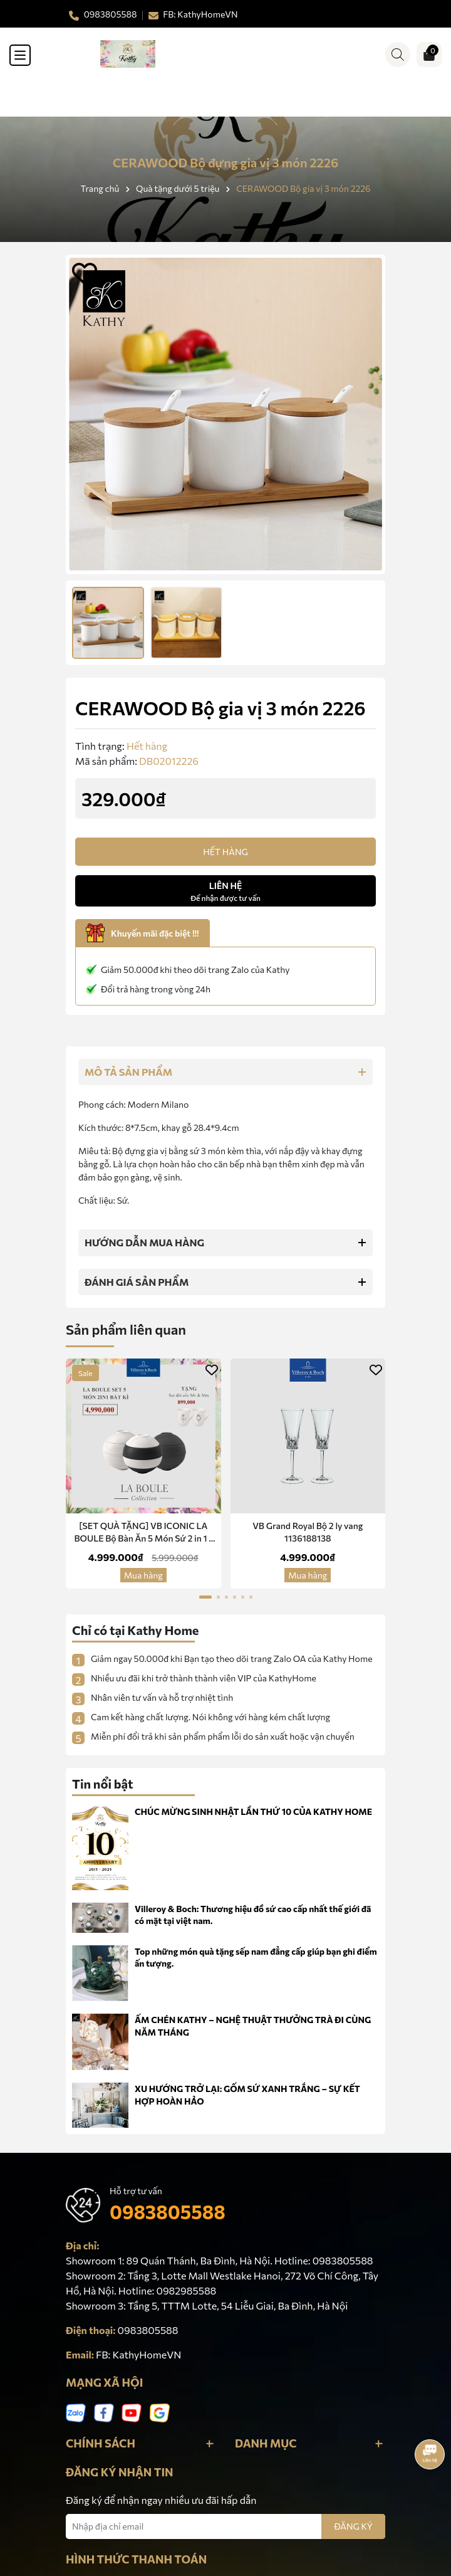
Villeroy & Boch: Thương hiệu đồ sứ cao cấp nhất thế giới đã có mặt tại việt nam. (253, 1915)
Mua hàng (143, 1575)
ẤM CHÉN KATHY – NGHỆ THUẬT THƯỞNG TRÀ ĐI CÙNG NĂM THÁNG (253, 2025)
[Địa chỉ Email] (225, 2526)
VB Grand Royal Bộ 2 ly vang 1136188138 (307, 1531)
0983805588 (168, 2211)
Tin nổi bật (102, 1783)
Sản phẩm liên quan (126, 1329)
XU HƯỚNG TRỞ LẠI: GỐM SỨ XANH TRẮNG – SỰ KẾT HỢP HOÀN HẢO (247, 2094)
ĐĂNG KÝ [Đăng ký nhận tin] (353, 2526)
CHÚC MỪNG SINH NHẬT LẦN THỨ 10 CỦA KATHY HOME (253, 1811)
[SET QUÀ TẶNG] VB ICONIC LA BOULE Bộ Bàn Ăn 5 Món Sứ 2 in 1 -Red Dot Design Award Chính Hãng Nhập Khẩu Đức (143, 1532)
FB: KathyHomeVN (138, 2354)
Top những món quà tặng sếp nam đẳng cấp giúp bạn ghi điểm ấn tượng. (256, 1957)
